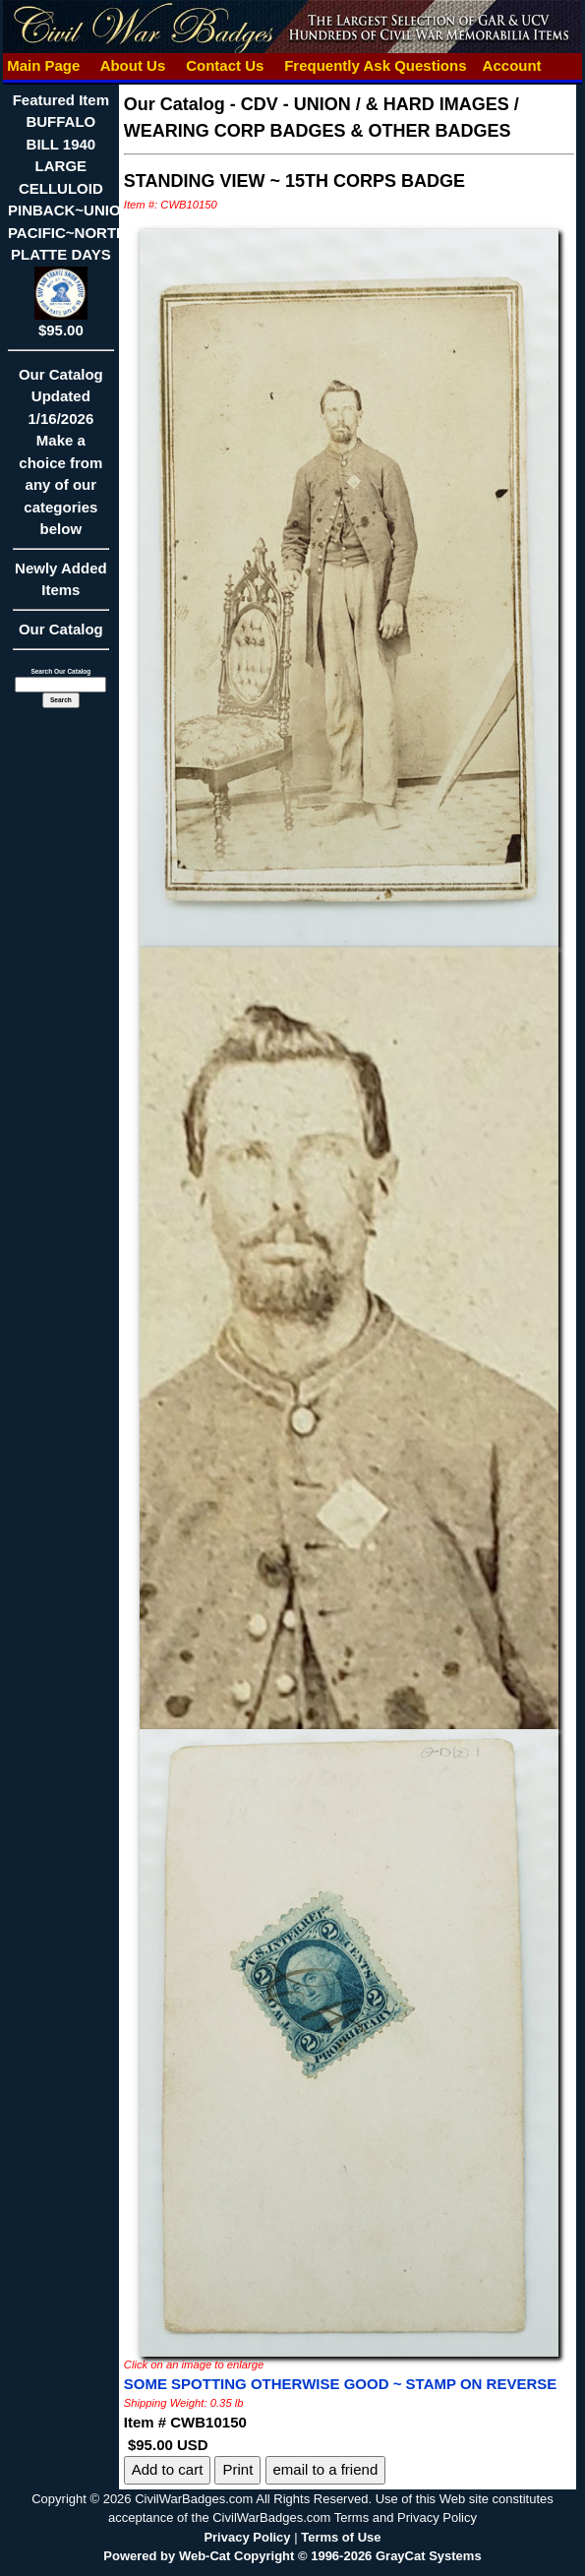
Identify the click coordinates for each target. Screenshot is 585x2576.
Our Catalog (61, 629)
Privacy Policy (247, 2537)
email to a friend (326, 2469)
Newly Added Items (61, 586)
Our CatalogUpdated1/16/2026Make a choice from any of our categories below (61, 458)
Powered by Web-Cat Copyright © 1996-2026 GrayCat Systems (292, 2555)
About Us (132, 65)
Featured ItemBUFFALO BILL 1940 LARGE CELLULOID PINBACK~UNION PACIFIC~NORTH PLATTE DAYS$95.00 (69, 215)
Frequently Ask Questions (375, 65)
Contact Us (225, 65)
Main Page (44, 65)
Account (512, 65)
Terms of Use (340, 2537)
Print (237, 2469)
